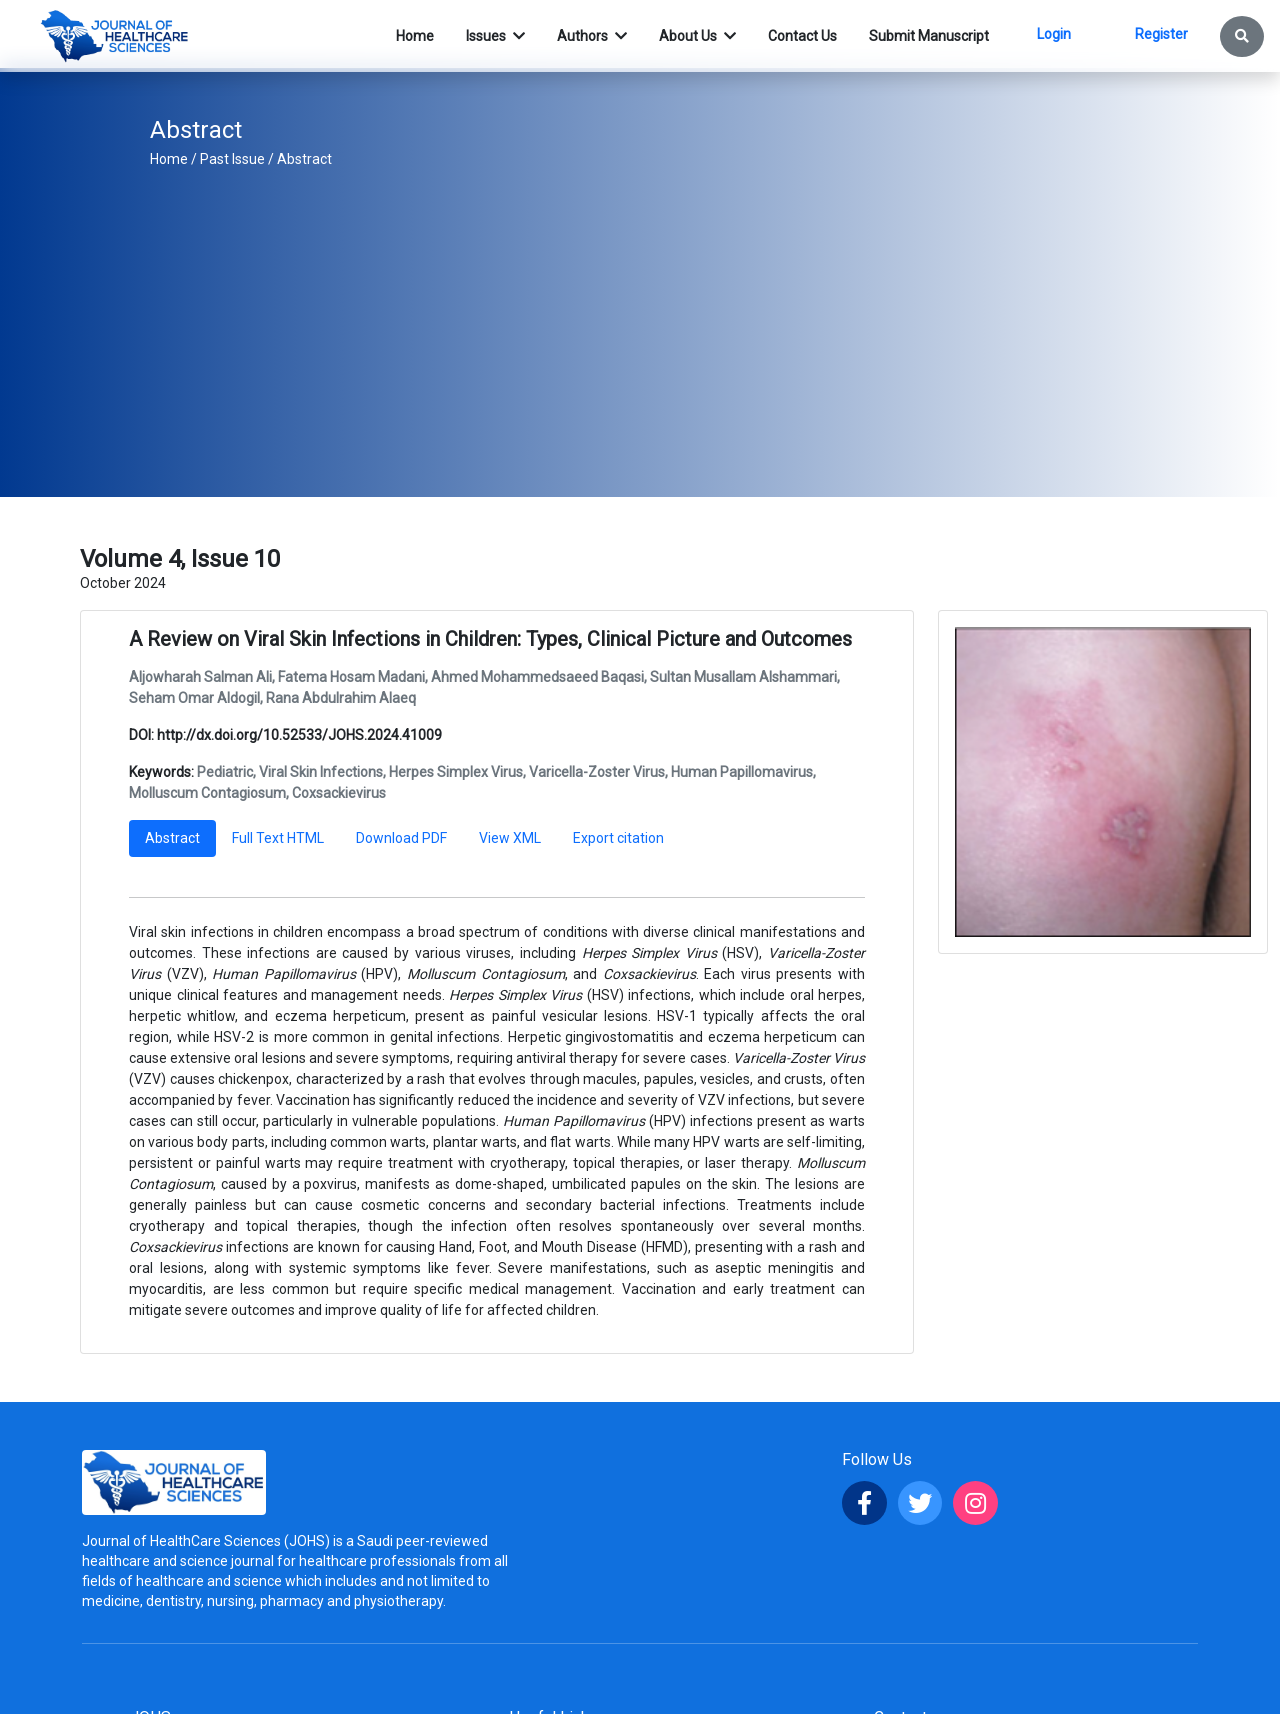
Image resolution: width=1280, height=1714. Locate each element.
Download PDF (401, 838)
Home (169, 159)
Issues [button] (487, 36)
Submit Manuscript (929, 36)
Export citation (618, 838)
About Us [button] (689, 36)
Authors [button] (584, 36)
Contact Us (802, 36)
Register (1161, 34)
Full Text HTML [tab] (278, 838)
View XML (510, 838)
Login (1054, 34)
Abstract (304, 159)
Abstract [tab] (172, 838)
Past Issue (232, 159)
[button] (1242, 36)
